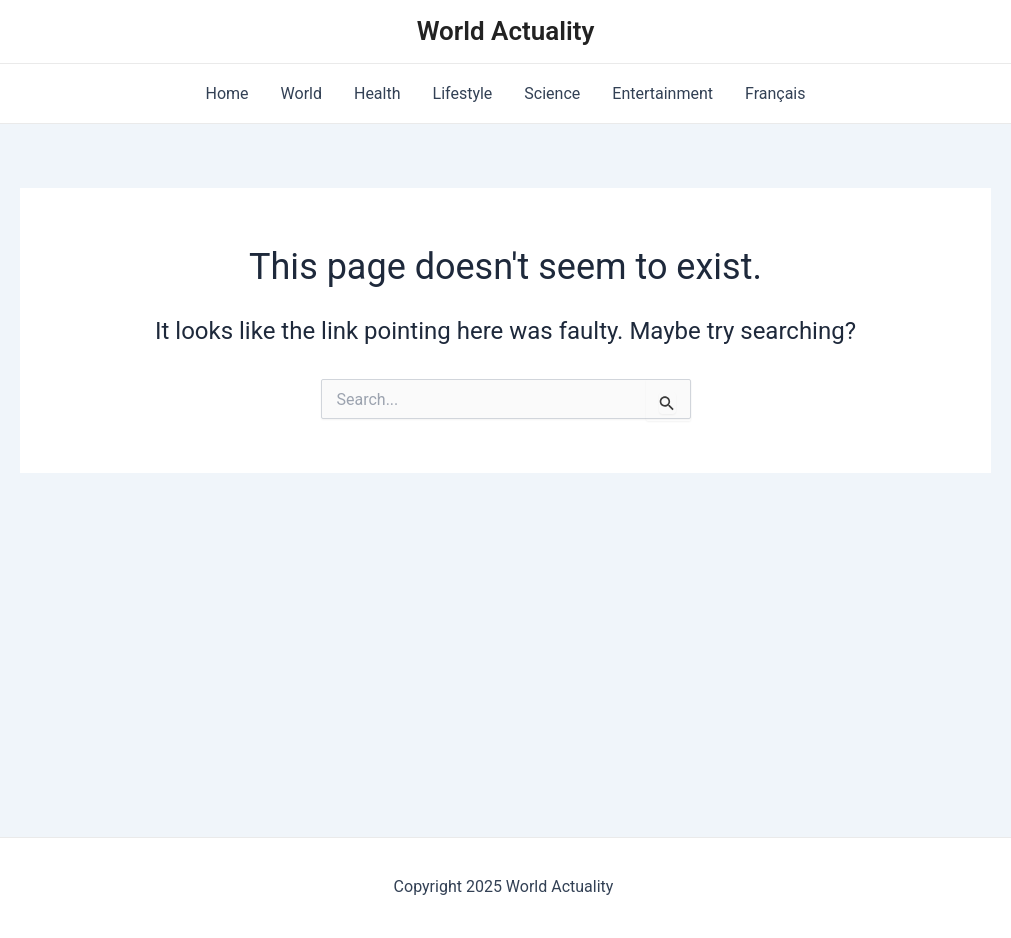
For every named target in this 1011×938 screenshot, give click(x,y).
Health (377, 93)
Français (775, 93)
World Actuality (506, 31)
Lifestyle (463, 93)
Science (552, 93)
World (301, 93)
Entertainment (662, 93)
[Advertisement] (505, 623)
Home (226, 93)
